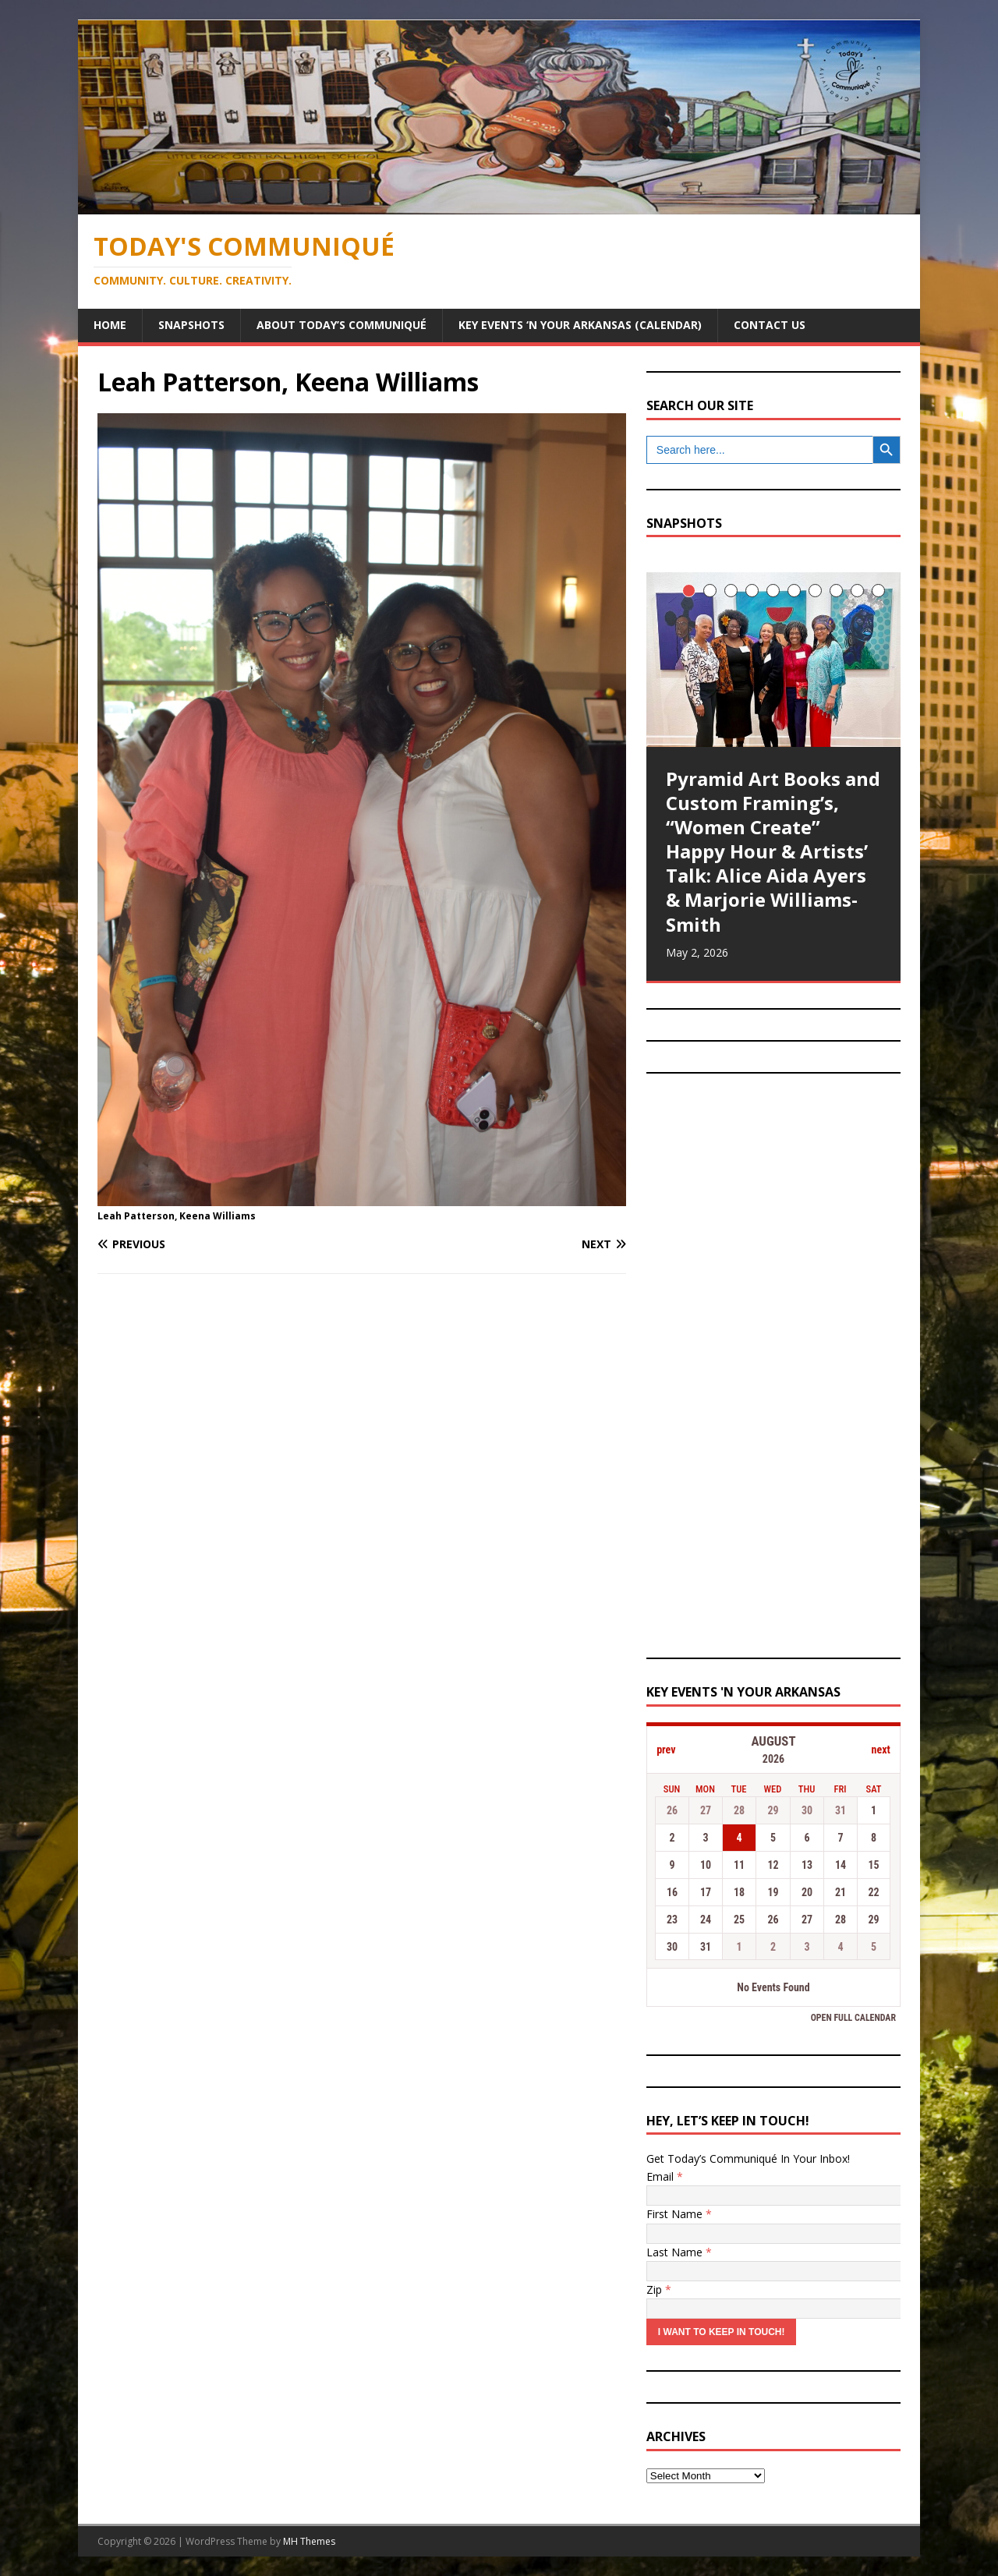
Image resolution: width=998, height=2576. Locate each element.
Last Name (679, 2252)
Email (664, 2176)
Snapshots (191, 324)
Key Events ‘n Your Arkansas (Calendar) (580, 324)
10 (878, 590)
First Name (679, 2213)
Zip (658, 2289)
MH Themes (309, 2541)
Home (110, 324)
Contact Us (769, 324)
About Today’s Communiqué (341, 324)
